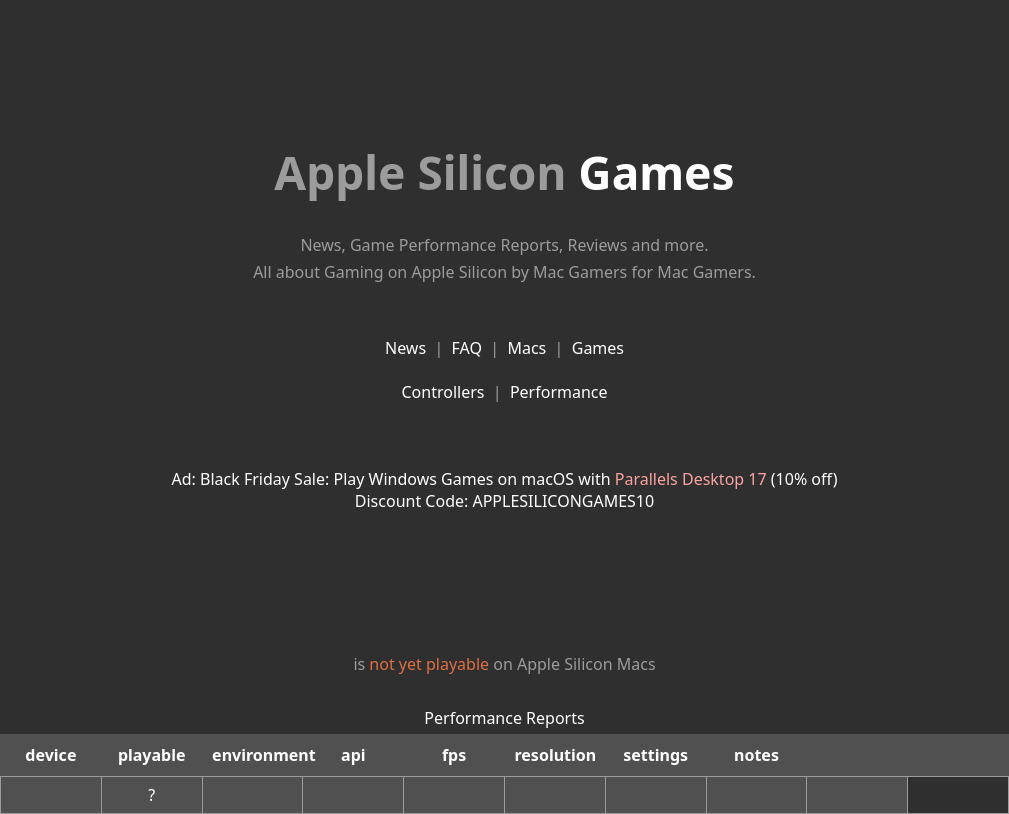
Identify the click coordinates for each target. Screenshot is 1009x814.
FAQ (467, 348)
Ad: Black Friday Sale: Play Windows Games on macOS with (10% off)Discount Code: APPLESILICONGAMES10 (505, 490)
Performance (559, 392)
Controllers (442, 392)
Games (504, 172)
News (405, 348)
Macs (526, 348)
